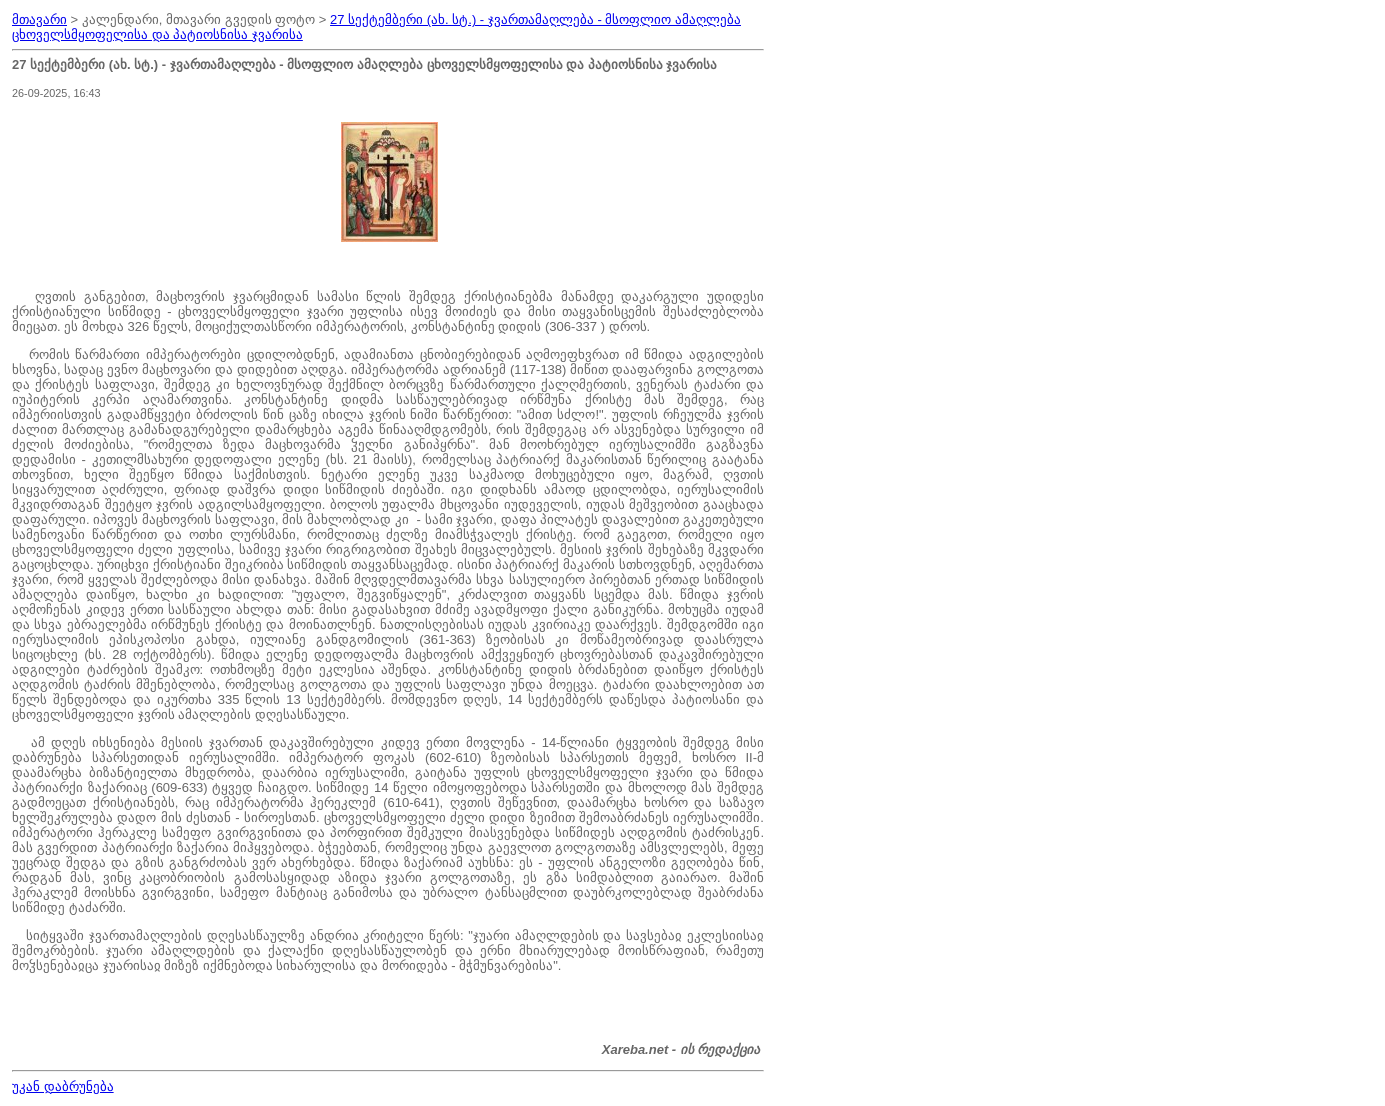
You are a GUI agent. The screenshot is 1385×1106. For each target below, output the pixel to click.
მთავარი (39, 19)
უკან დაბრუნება (63, 1086)
